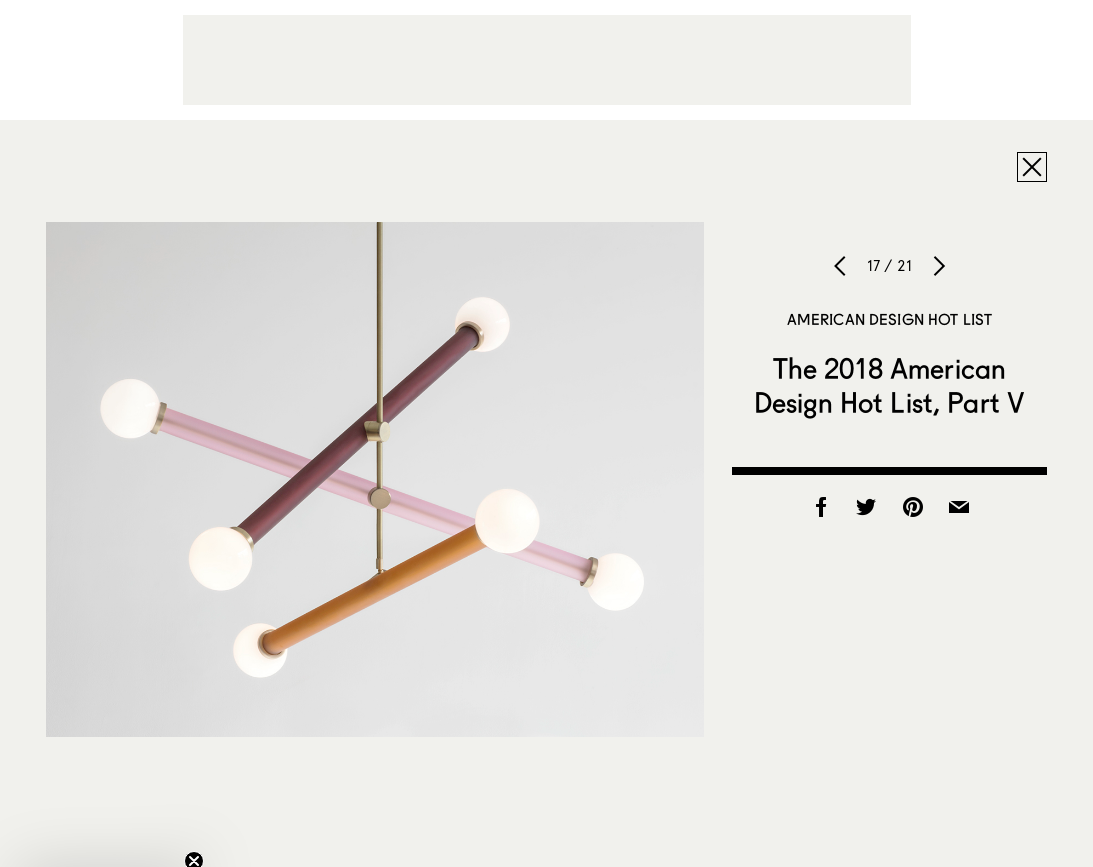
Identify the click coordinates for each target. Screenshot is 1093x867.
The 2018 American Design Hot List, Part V (889, 385)
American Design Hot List (890, 319)
